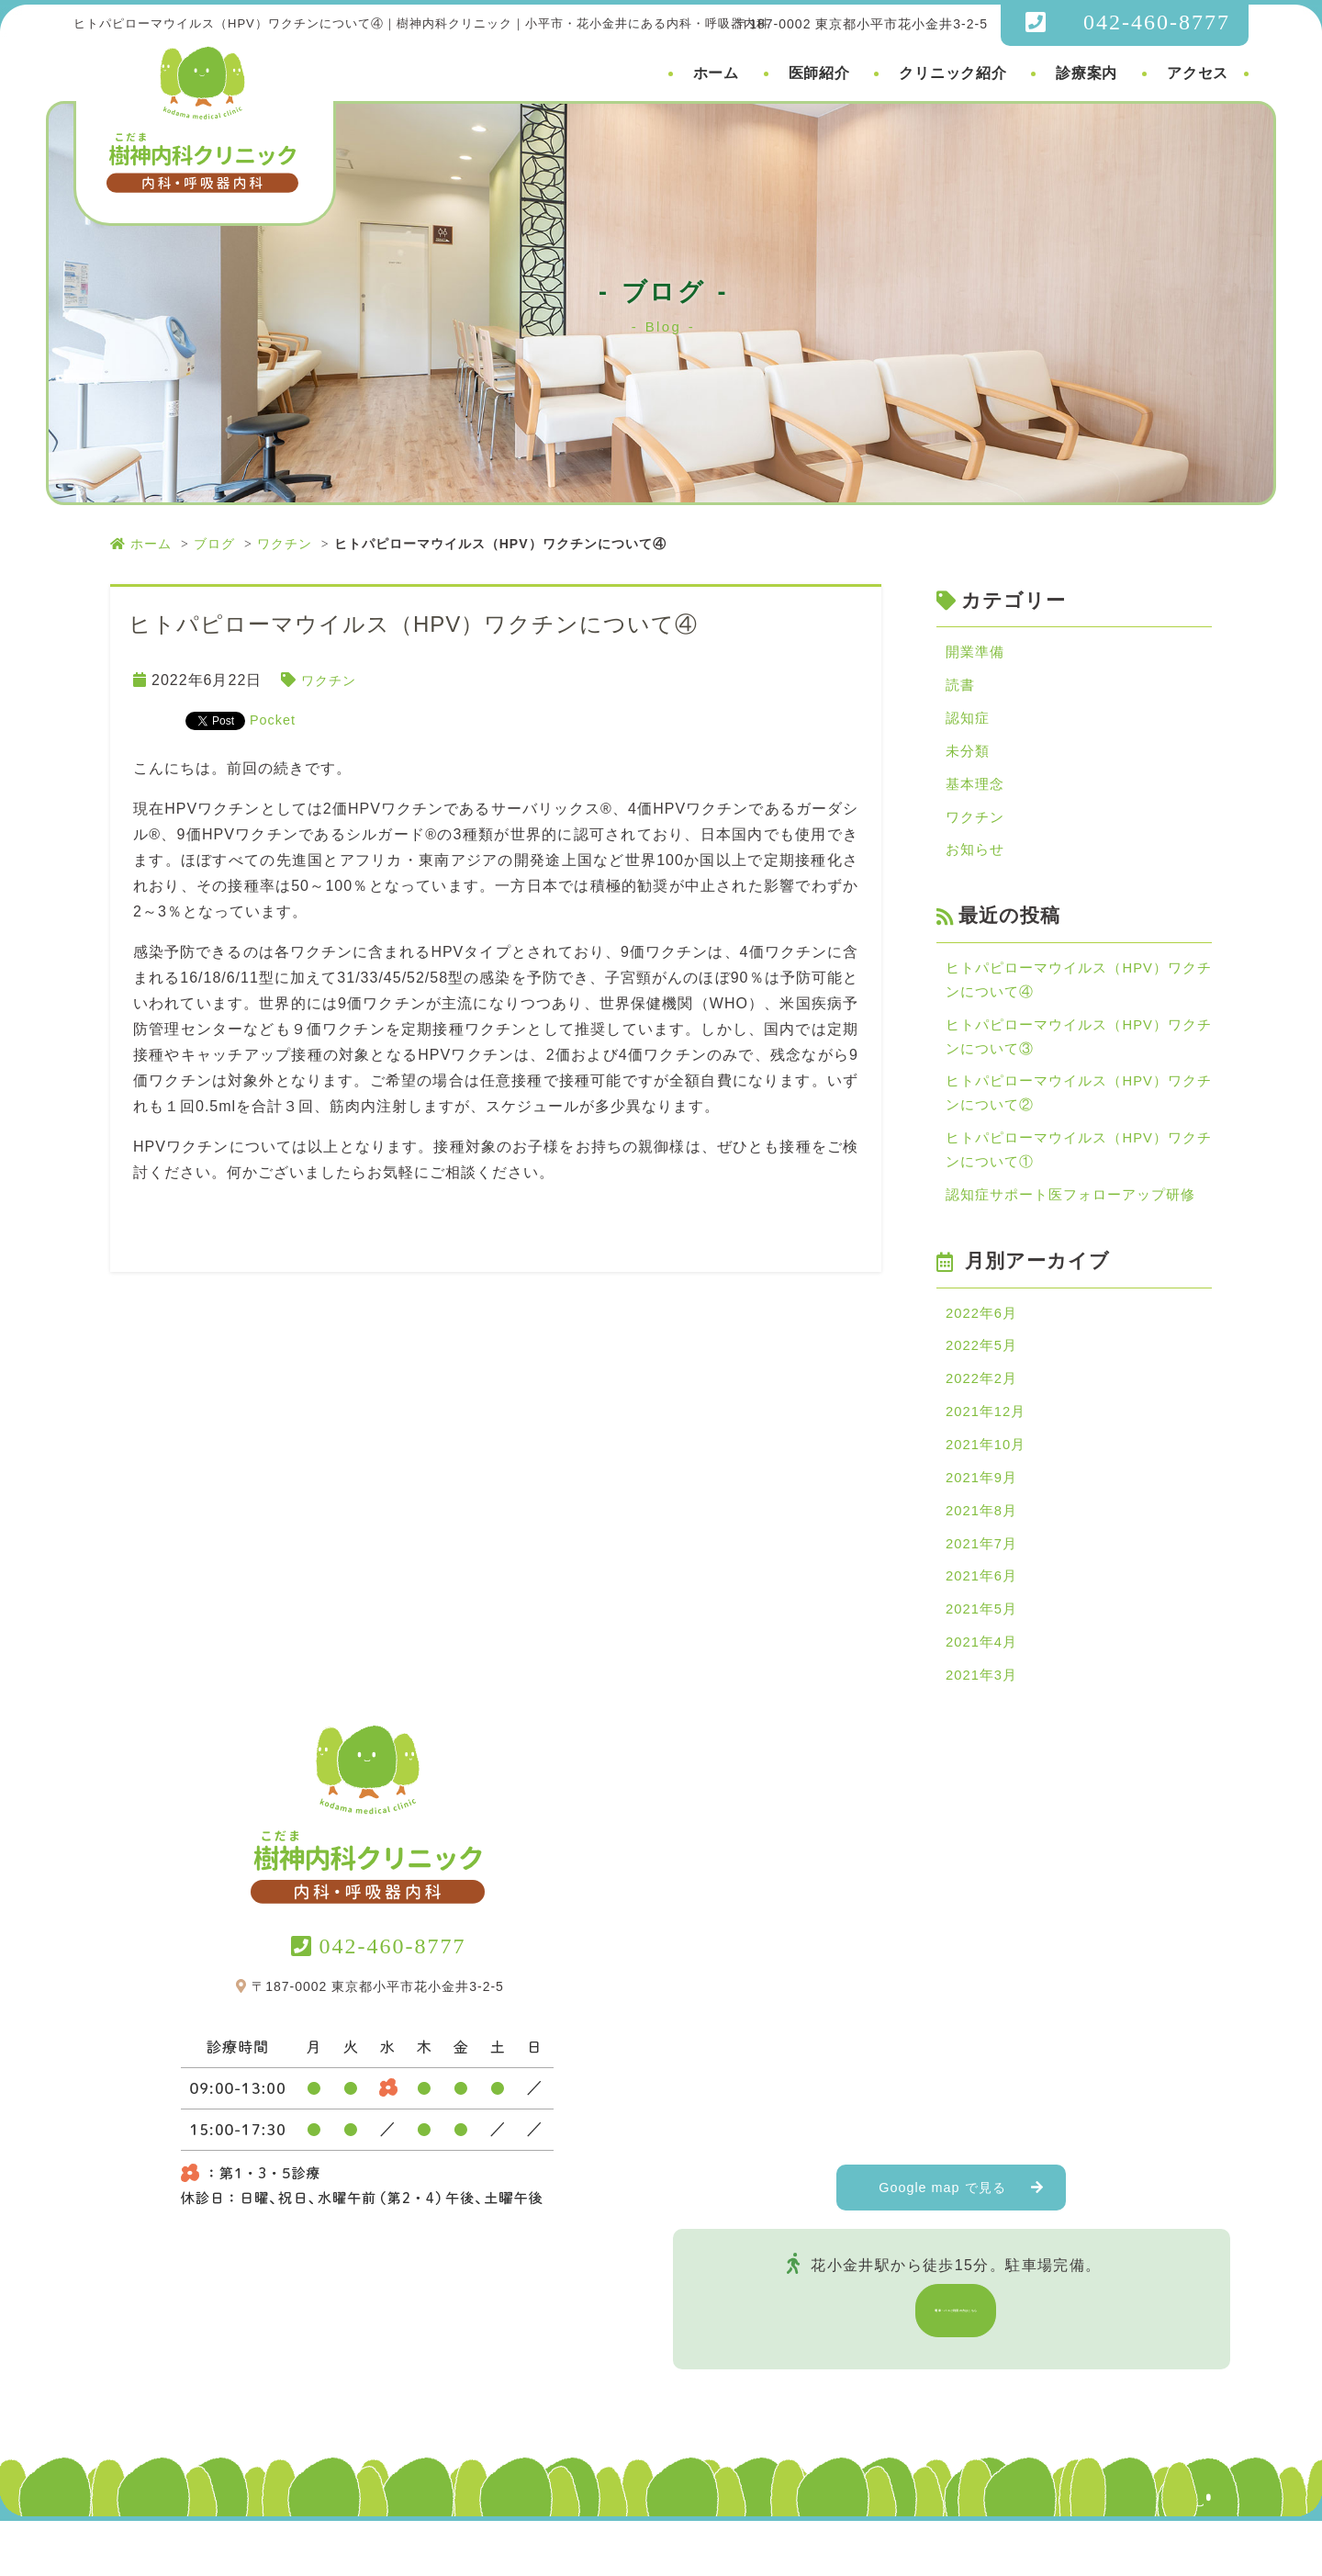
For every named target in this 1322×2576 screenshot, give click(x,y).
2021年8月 (984, 1555)
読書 (961, 688)
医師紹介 (819, 73)
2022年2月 (984, 1415)
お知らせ (977, 863)
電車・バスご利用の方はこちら (957, 2365)
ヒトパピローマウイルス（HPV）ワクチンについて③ (1079, 1056)
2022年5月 (984, 1381)
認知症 (969, 723)
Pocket (275, 719)
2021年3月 (984, 1730)
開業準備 (977, 653)
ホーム (716, 73)
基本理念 (977, 793)
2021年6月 (984, 1625)
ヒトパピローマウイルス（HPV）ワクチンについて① (1079, 1177)
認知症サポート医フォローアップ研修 (1078, 1225)
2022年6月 (984, 1346)
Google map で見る (943, 2242)
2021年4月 (984, 1695)
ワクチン (284, 543)
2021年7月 (984, 1590)
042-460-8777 (1156, 22)
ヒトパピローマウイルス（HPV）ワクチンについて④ (1079, 996)
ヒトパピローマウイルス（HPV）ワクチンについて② (1079, 1117)
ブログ (214, 543)
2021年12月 (988, 1450)
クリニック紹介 (952, 73)
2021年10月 (988, 1485)
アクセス (1197, 73)
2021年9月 (984, 1520)
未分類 (969, 758)
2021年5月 (984, 1660)
